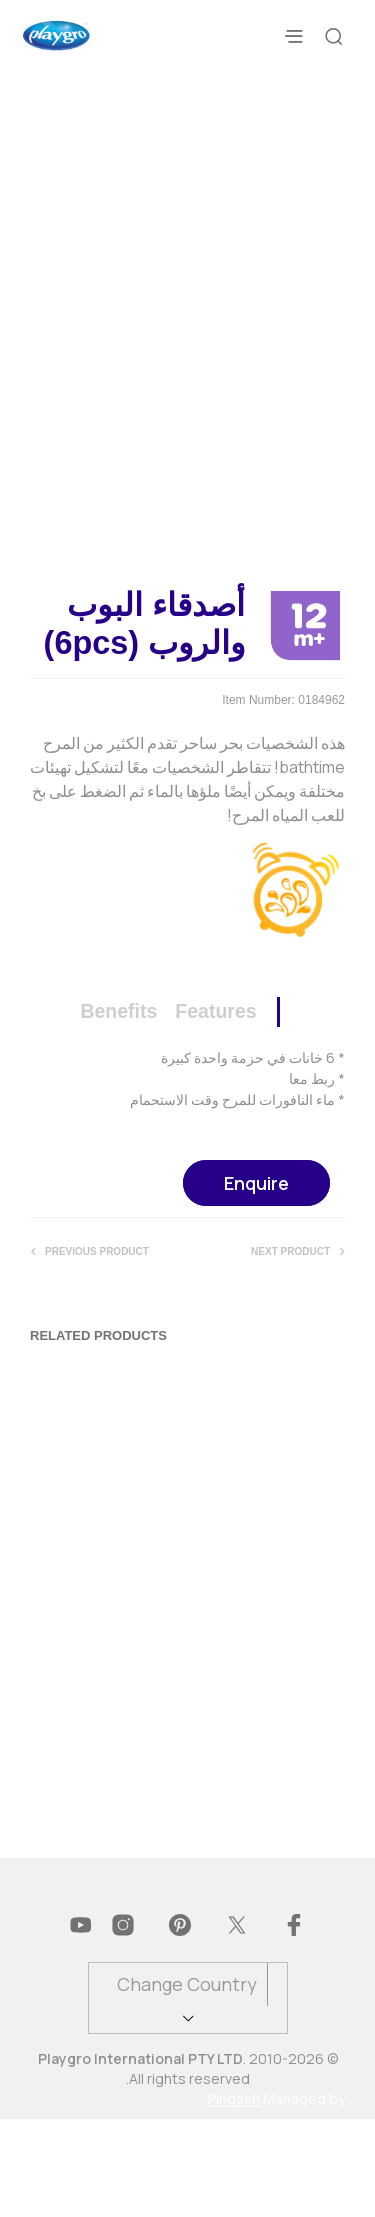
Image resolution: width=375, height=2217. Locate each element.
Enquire (256, 1281)
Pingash (234, 2197)
